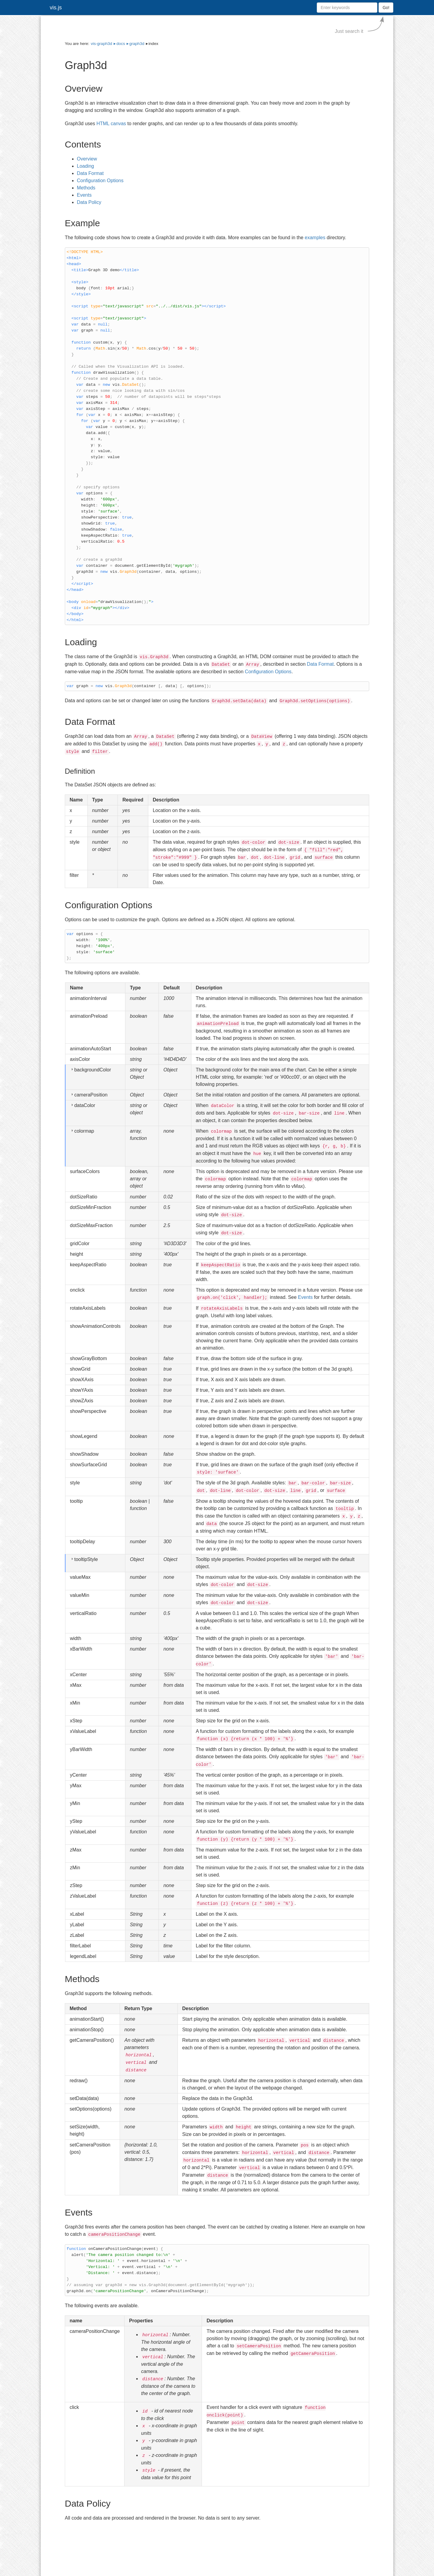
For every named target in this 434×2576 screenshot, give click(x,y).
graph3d (136, 43)
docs (120, 43)
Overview (87, 158)
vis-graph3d (101, 43)
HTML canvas (111, 123)
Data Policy (89, 202)
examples (315, 237)
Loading (85, 166)
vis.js (56, 8)
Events (84, 195)
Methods (86, 187)
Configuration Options (100, 180)
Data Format (90, 173)
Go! (385, 7)
